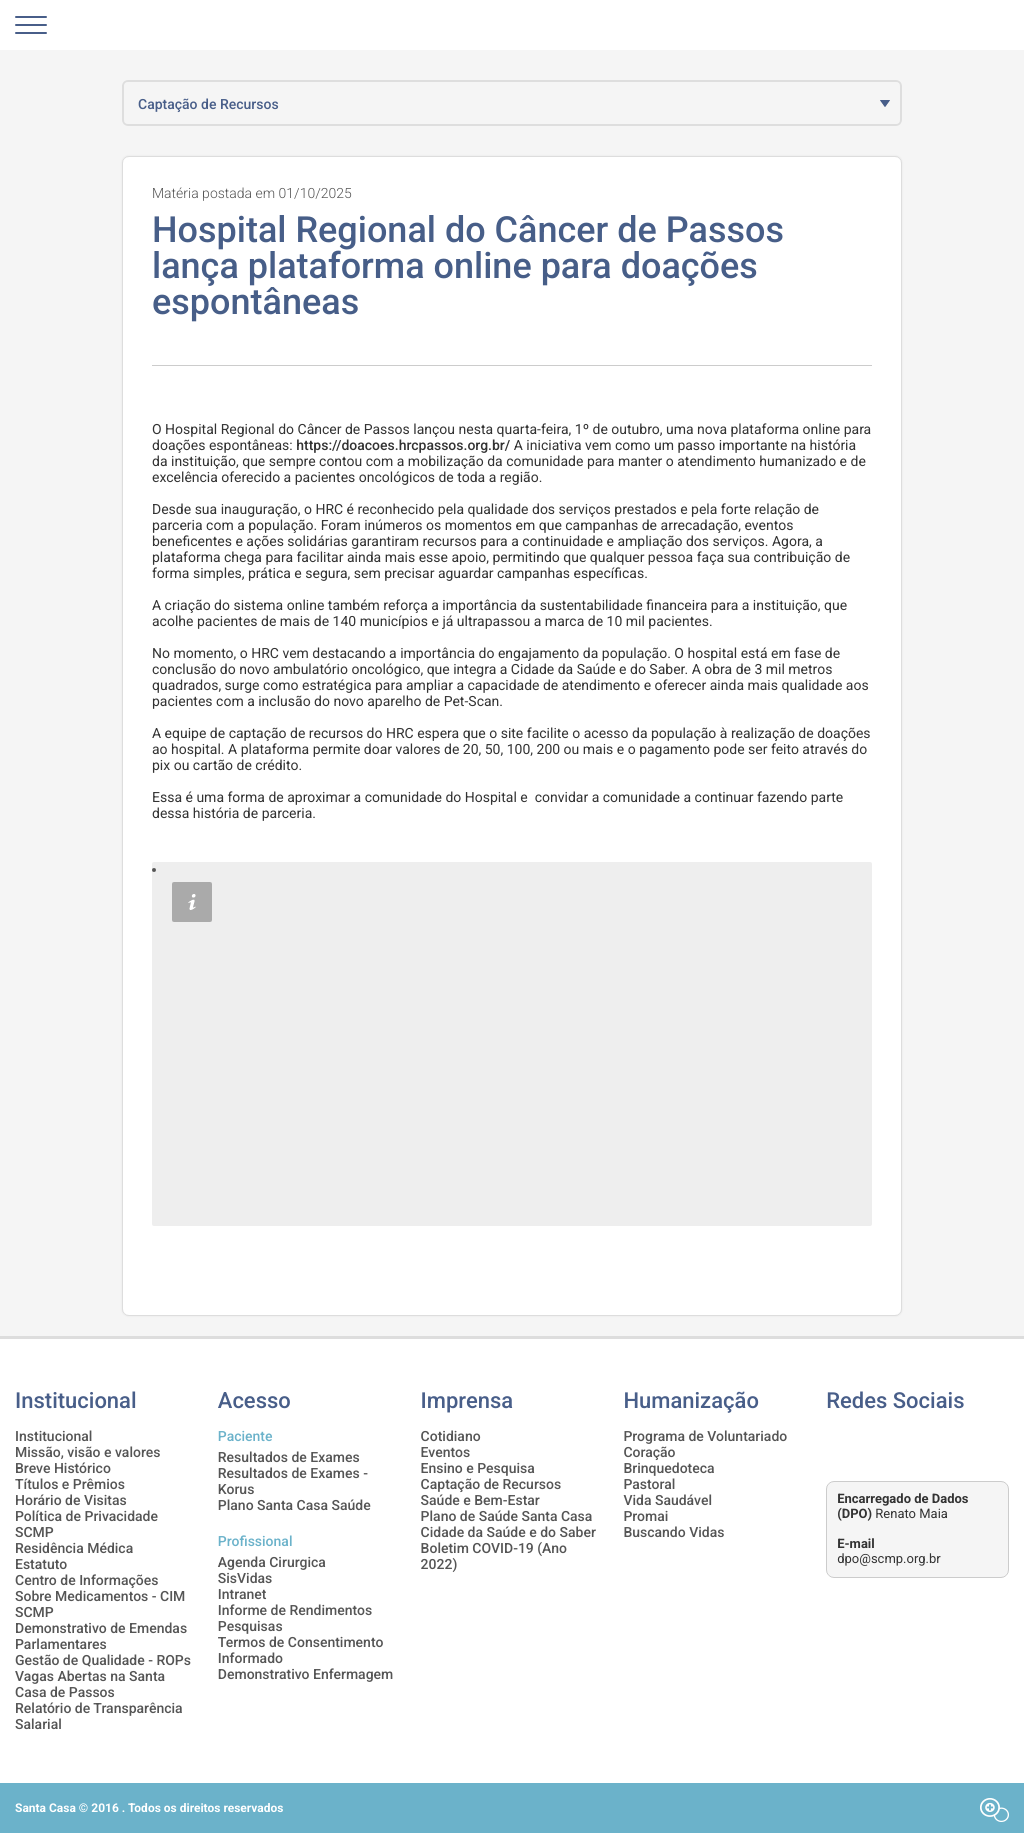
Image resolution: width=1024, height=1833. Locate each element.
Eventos (446, 1453)
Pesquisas (250, 1627)
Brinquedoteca (668, 1469)
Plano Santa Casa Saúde (294, 1506)
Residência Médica (74, 1549)
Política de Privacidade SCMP (86, 1525)
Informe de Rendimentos (295, 1611)
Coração (649, 1453)
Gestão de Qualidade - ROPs (103, 1661)
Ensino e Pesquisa (478, 1469)
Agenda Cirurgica (272, 1563)
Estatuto (41, 1565)
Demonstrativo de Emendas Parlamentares (101, 1637)
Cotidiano (451, 1437)
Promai (645, 1517)
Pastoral (649, 1485)
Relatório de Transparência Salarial (99, 1717)
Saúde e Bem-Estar (480, 1501)
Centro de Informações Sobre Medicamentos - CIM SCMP (100, 1597)
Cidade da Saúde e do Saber (508, 1533)
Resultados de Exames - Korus (293, 1482)
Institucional (53, 1437)
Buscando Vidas (673, 1533)
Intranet (242, 1595)
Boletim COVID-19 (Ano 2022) (494, 1557)
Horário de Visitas (71, 1501)
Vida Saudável (667, 1501)
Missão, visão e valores (87, 1453)
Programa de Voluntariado (705, 1437)
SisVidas (245, 1579)
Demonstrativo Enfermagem (305, 1675)
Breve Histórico (63, 1469)
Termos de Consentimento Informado (301, 1651)
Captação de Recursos (491, 1485)
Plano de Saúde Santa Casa (507, 1517)
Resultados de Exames (289, 1458)
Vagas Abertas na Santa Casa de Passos (90, 1685)
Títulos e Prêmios (70, 1485)
